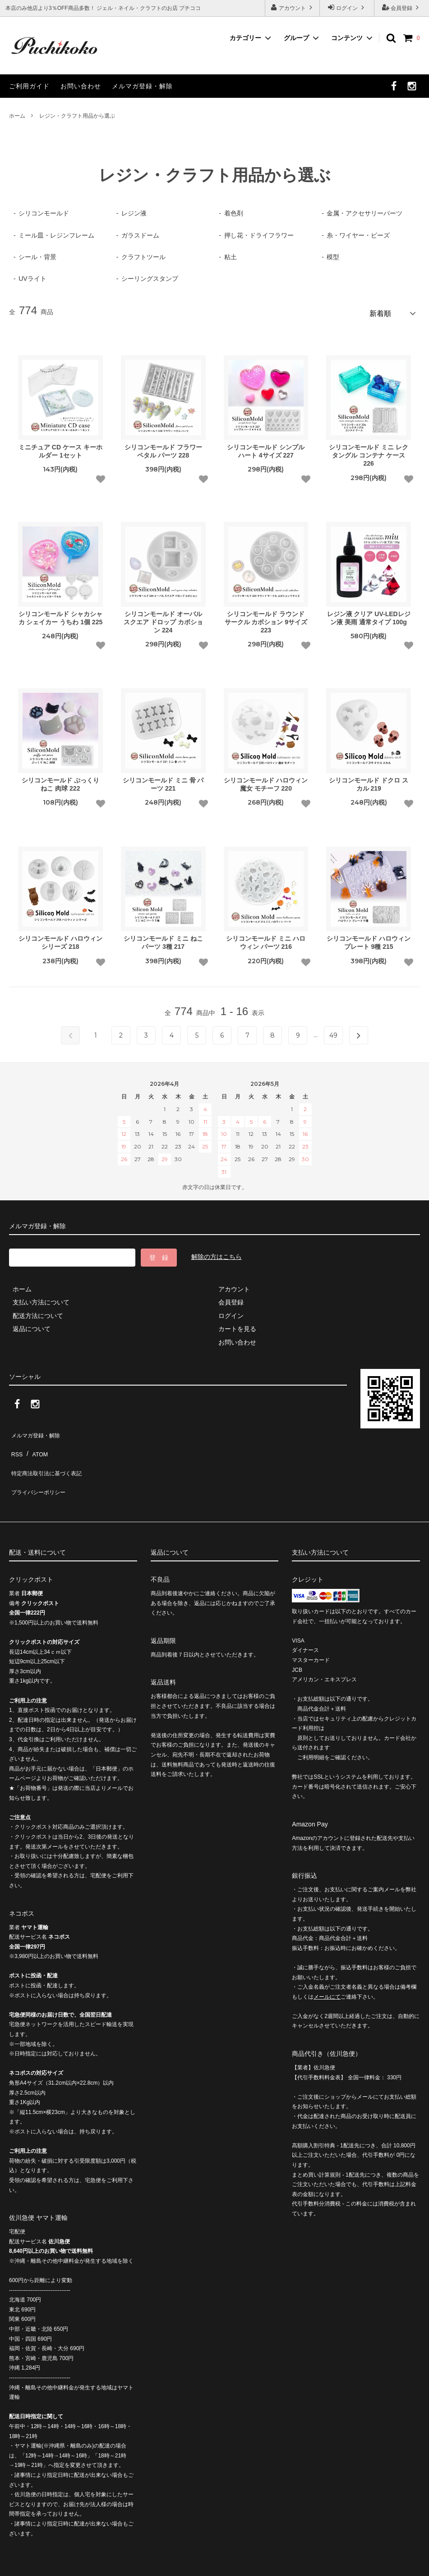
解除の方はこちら (216, 1253)
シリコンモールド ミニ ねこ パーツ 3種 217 (163, 939)
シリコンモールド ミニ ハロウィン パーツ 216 (265, 939)
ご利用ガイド (29, 86)
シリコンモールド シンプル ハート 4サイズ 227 (265, 448)
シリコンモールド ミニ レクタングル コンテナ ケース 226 (368, 452)
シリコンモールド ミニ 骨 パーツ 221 (163, 781)
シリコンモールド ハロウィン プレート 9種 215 (369, 939)
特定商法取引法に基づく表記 (50, 1456)
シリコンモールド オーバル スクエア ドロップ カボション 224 (163, 618)
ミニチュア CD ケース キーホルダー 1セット (60, 448)
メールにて (327, 1971)
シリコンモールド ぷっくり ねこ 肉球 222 (60, 781)
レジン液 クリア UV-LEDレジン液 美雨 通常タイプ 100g (369, 614)
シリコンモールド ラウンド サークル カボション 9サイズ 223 (266, 618)
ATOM (36, 1442)
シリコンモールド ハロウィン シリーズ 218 (60, 939)
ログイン (347, 7)
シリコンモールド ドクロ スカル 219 (368, 781)
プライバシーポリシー (40, 1469)
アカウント (292, 7)
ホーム (17, 116)
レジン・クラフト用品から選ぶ (77, 116)
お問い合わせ (80, 86)
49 (333, 1032)
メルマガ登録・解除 (142, 86)
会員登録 (401, 7)
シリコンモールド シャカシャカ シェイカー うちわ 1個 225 (60, 614)
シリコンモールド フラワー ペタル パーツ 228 (163, 448)
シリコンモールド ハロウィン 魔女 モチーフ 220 (266, 781)
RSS (15, 1442)
